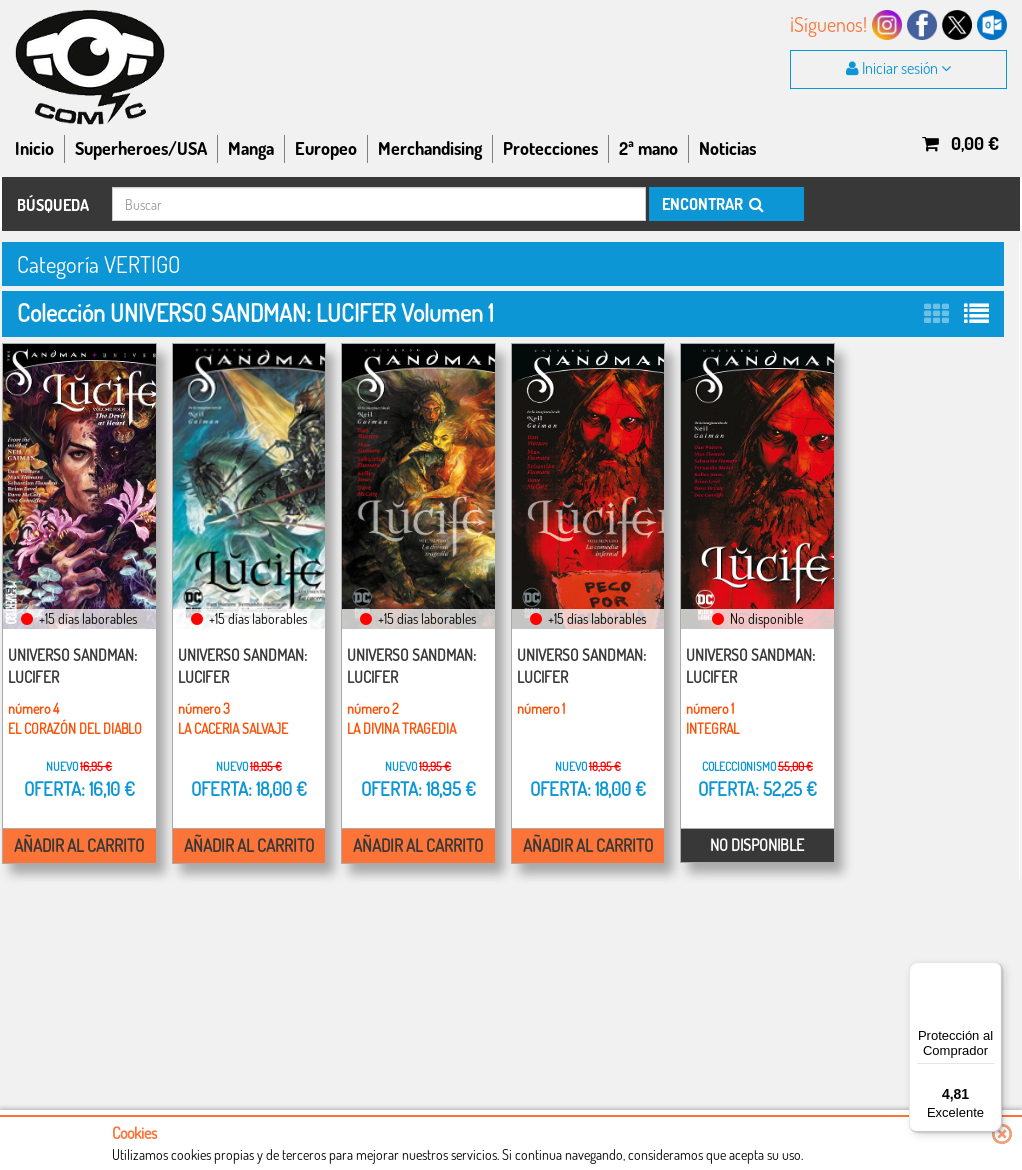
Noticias (727, 148)
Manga (251, 148)
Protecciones (550, 148)
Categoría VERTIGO (104, 263)
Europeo (326, 148)
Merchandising (430, 148)
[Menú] (990, 974)
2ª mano (648, 148)
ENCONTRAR (711, 204)
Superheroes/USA (141, 148)
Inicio (34, 148)
